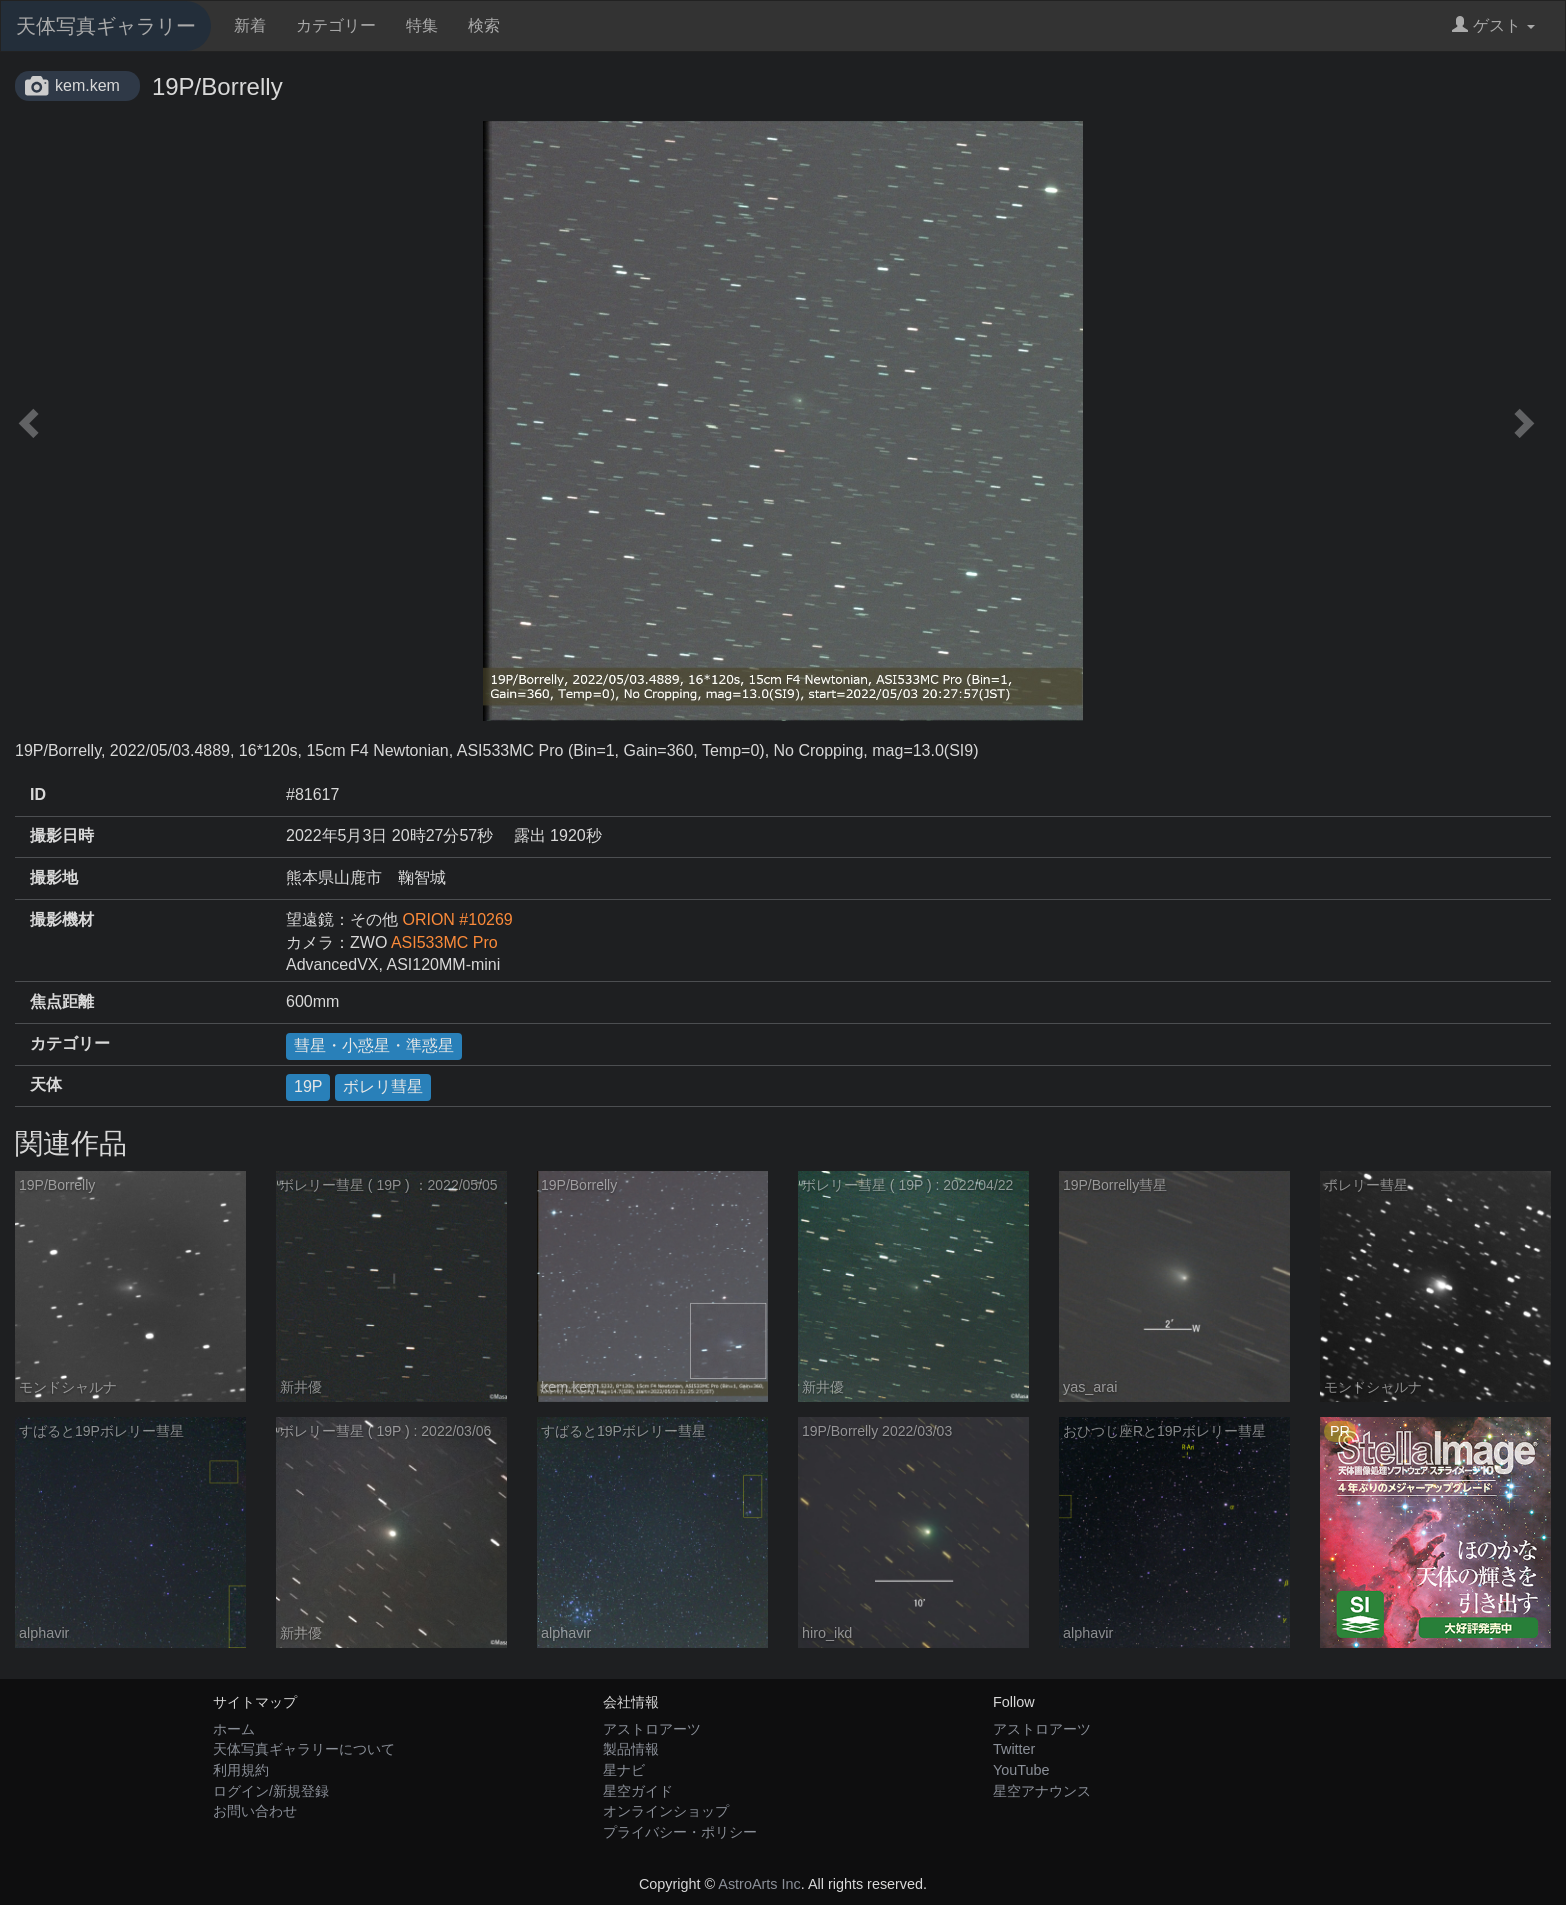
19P (308, 1086)
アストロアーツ (652, 1729)
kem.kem (87, 85)
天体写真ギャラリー (106, 26)
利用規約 (241, 1770)
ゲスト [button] (1493, 25)
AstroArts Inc (759, 1884)
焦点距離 (62, 1001)
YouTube (1021, 1770)
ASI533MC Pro (444, 942)
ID (38, 794)
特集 (422, 25)
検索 (484, 25)
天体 (46, 1084)
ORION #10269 (457, 919)
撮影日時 (62, 835)
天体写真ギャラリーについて (304, 1749)
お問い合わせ (255, 1811)
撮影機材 (62, 919)
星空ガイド (638, 1791)
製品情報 (631, 1749)
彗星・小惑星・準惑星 (374, 1045)
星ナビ (624, 1770)
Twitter (1014, 1749)
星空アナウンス (1042, 1791)
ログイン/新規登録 (271, 1791)
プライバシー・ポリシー (680, 1832)
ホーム (234, 1729)
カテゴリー (336, 25)
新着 (250, 25)
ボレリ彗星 (383, 1086)
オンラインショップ (666, 1811)
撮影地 (54, 877)
